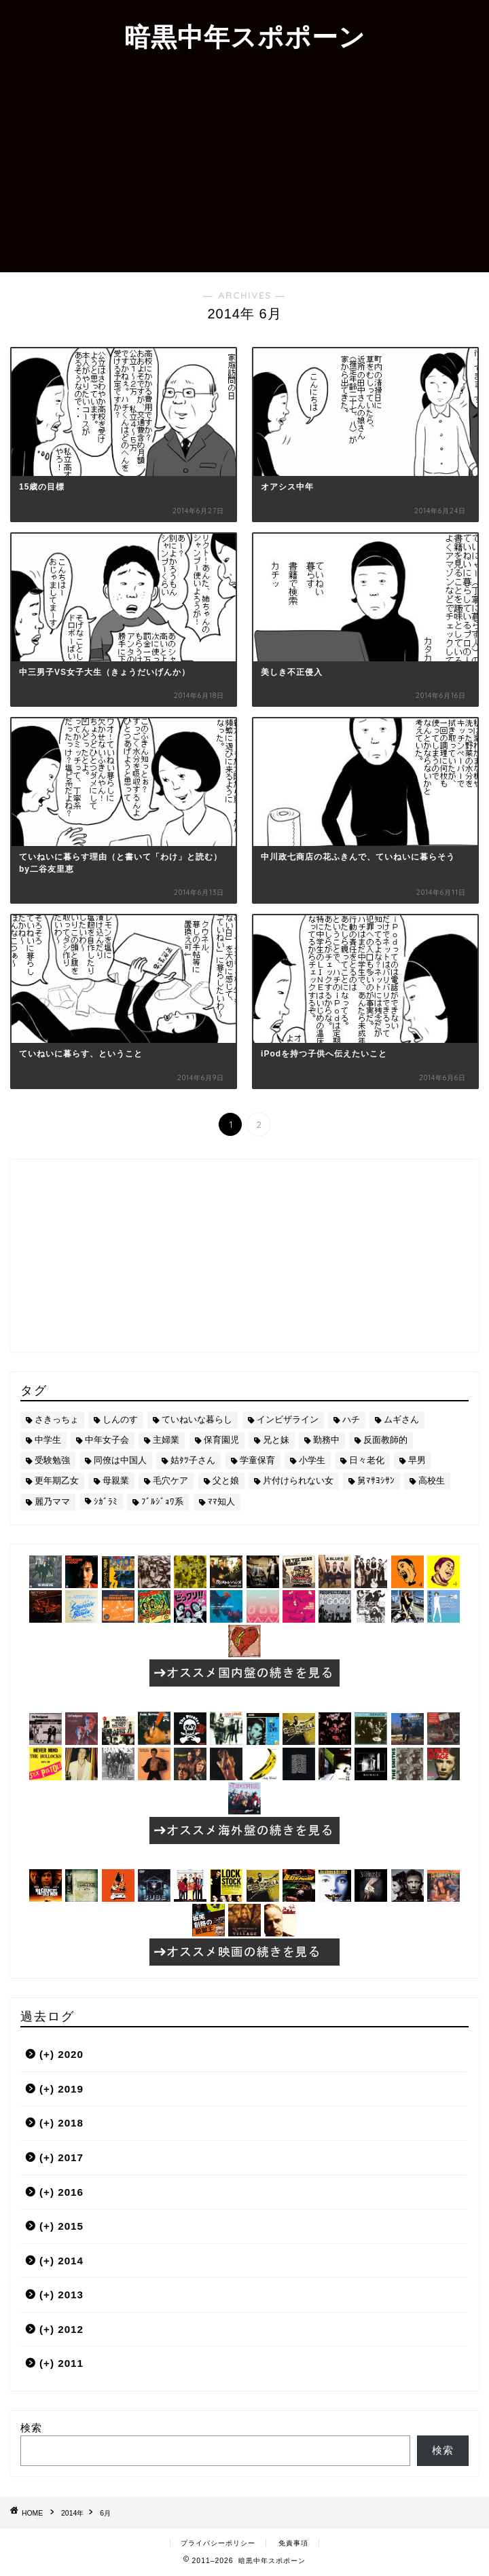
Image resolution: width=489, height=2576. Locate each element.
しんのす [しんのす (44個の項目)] (120, 1419)
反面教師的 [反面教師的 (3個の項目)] (385, 1440)
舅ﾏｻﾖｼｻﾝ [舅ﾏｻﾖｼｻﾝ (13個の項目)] (376, 1480)
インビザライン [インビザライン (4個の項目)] (288, 1419)
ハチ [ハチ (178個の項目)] (351, 1419)
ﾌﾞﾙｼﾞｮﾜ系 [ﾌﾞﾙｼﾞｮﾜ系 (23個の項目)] (162, 1501)
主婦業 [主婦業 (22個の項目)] (166, 1440)
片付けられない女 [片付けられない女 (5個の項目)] (298, 1480)
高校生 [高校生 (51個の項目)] (431, 1480)
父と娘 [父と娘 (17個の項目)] (226, 1480)
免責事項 (293, 2543)
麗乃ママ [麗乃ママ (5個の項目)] (52, 1501)
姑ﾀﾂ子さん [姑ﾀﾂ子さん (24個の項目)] (192, 1460)
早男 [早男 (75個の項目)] (417, 1460)
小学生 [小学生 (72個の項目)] (312, 1460)
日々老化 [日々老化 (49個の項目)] (366, 1460)
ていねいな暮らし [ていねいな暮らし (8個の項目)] (197, 1419)
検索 (31, 2427)
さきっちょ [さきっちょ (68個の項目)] (57, 1419)
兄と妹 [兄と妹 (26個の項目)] (276, 1440)
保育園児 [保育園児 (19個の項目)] (221, 1440)
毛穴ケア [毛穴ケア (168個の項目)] (170, 1480)
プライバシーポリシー (218, 2543)
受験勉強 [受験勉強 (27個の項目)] (52, 1460)
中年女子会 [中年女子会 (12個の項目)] (107, 1440)
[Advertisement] (244, 170)
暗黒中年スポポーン (244, 36)
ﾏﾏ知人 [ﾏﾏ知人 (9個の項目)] (221, 1501)
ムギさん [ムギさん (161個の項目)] (401, 1419)
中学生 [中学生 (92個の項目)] (48, 1440)
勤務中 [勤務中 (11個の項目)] (326, 1440)
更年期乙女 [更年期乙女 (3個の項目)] (57, 1480)
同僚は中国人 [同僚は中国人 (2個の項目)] (120, 1460)
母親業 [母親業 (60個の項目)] (116, 1480)
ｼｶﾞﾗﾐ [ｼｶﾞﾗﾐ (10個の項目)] (105, 1501)
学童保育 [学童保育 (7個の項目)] (257, 1460)
